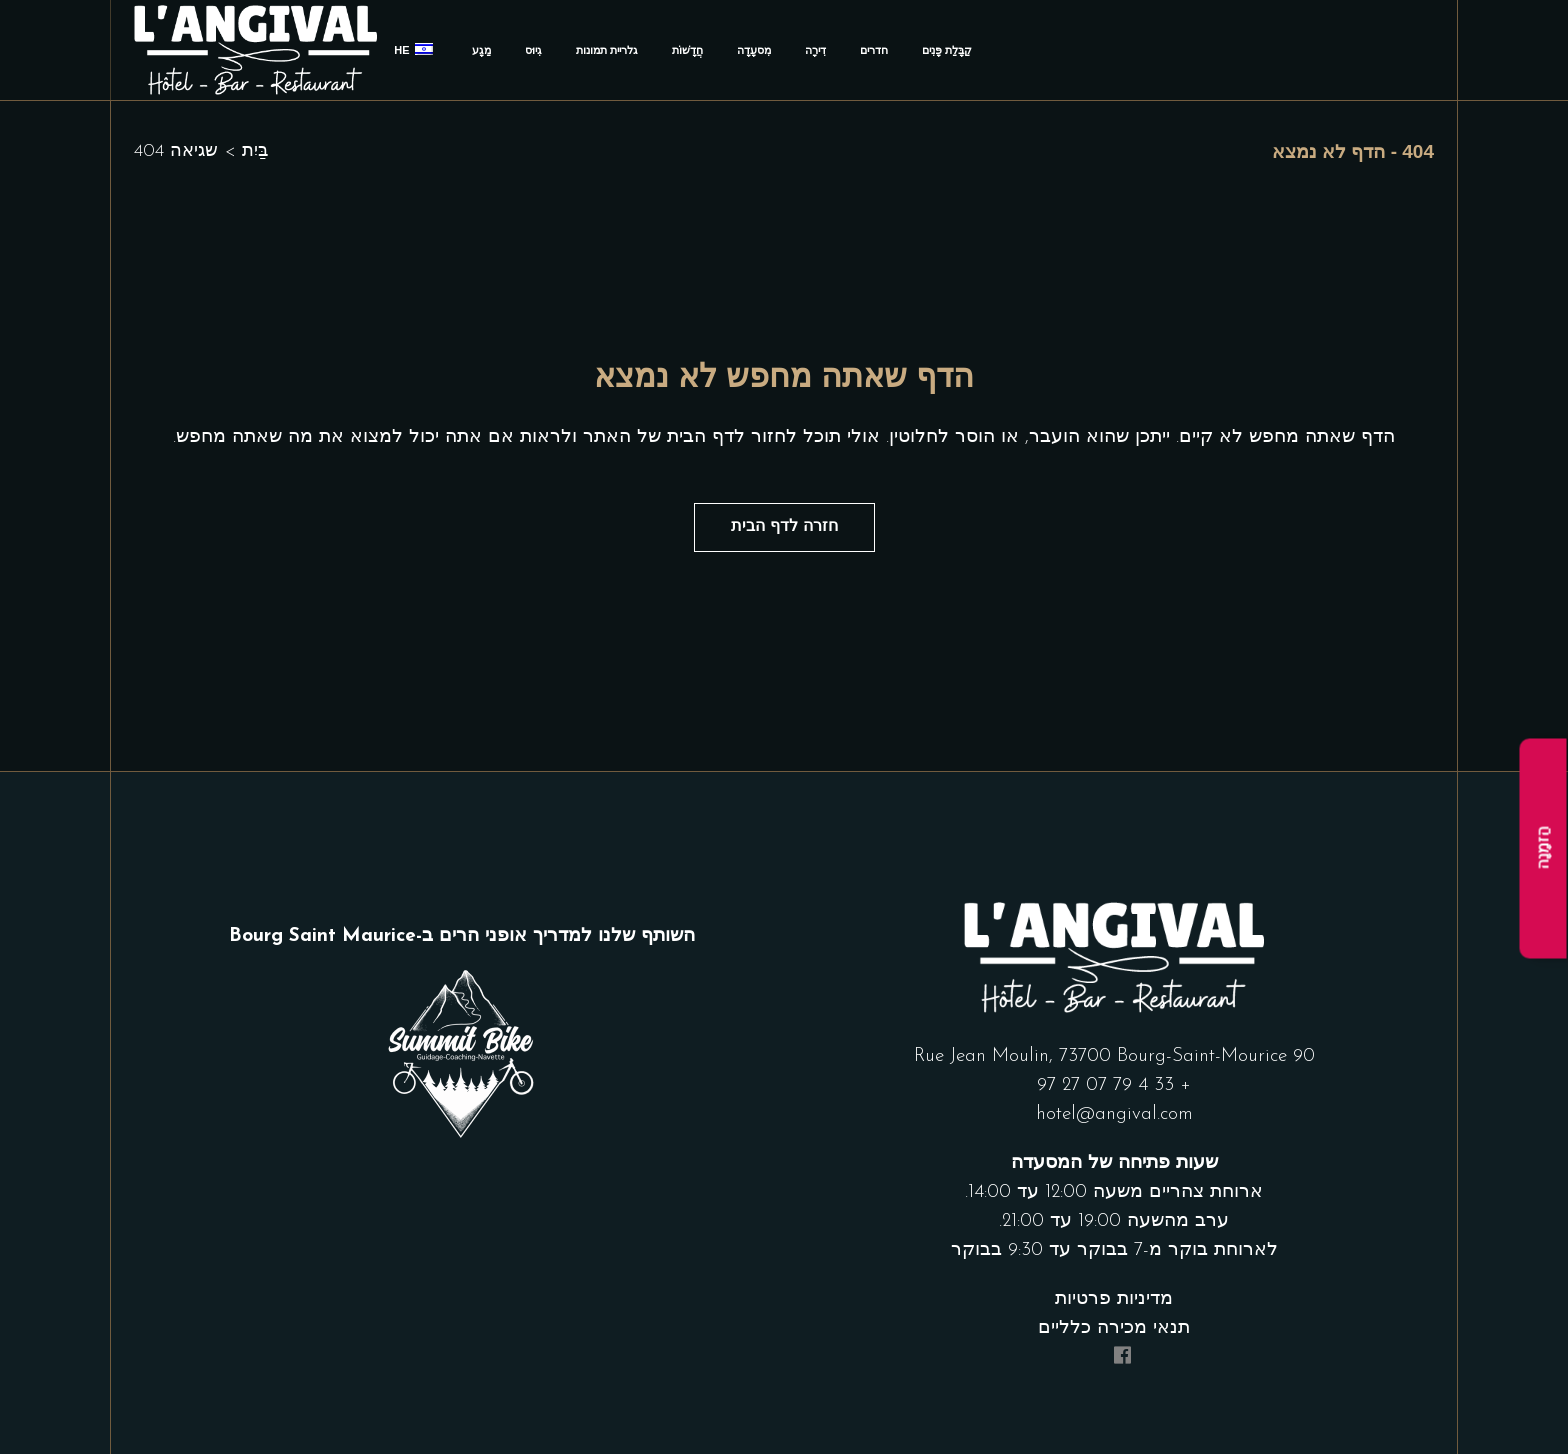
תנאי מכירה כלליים (1114, 1329)
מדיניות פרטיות (1114, 1300)
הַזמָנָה (1543, 848)
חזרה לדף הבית (784, 527)
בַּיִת (255, 151)
